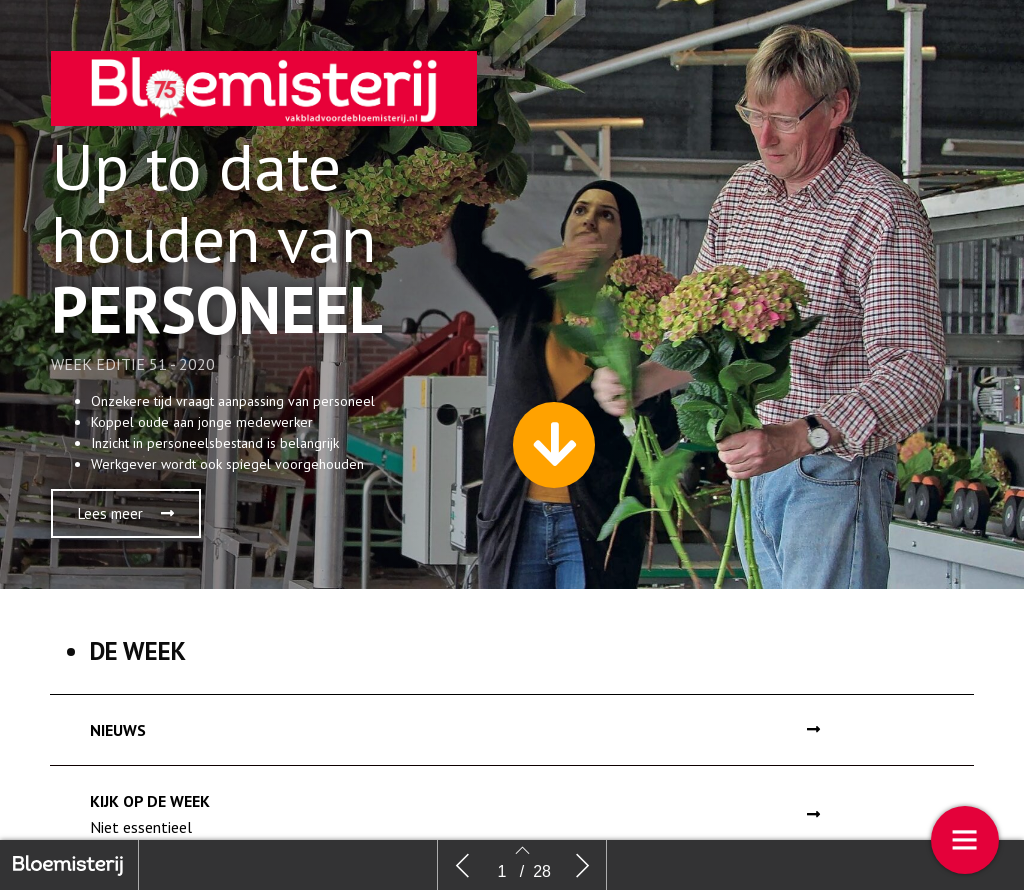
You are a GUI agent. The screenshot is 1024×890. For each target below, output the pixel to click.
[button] (126, 513)
